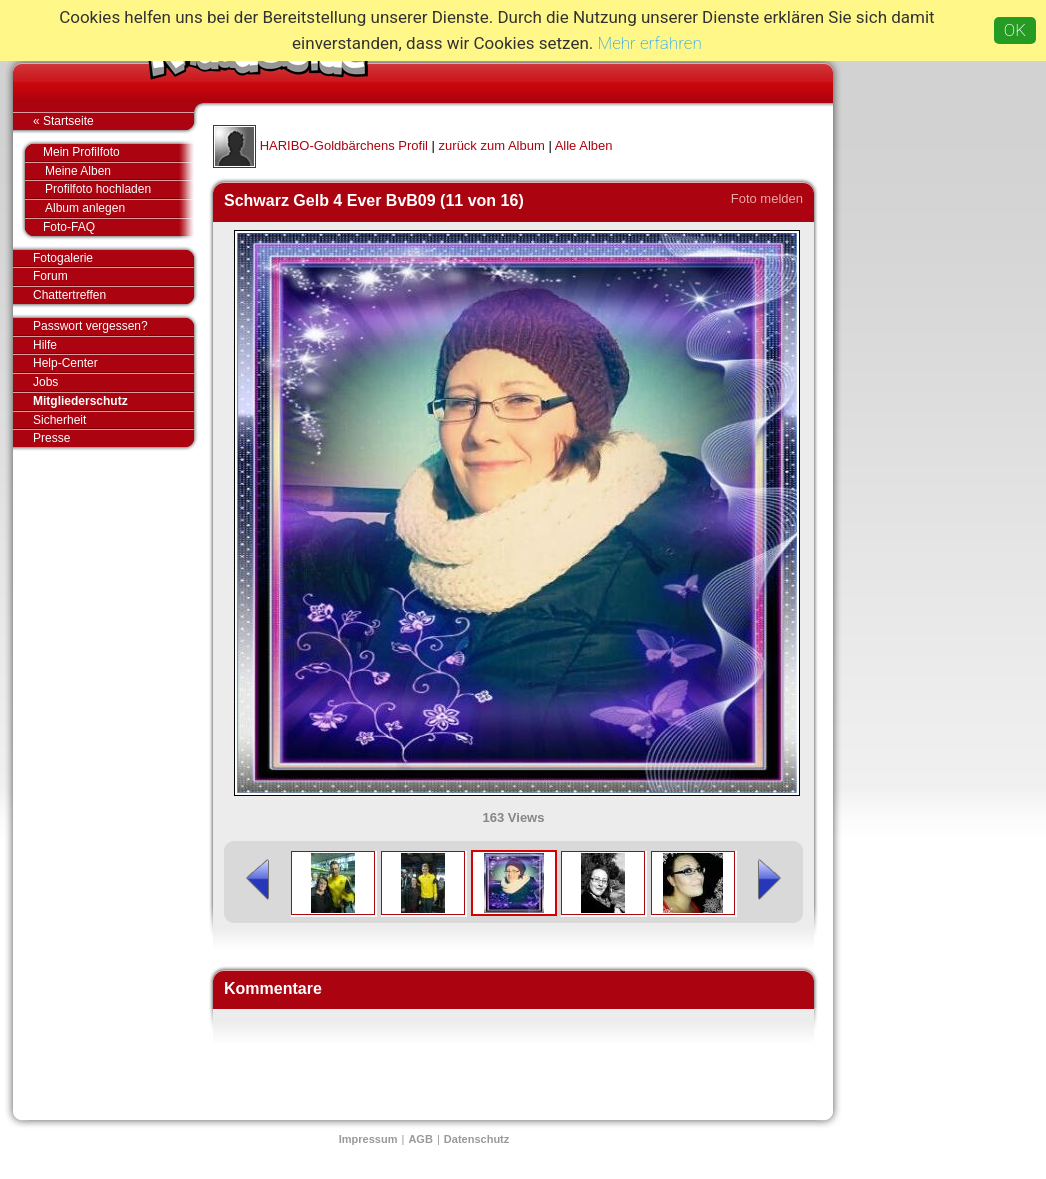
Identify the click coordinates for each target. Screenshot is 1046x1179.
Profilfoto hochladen (119, 189)
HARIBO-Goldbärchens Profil (344, 145)
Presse (113, 438)
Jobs (45, 382)
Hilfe (45, 345)
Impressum (368, 1139)
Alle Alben (584, 145)
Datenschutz (476, 1139)
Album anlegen (119, 208)
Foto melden (767, 198)
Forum (50, 276)
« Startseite (113, 121)
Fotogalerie (113, 259)
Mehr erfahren (650, 43)
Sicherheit (59, 420)
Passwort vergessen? (113, 327)
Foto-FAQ (108, 227)
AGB (420, 1139)
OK (1015, 30)
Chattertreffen (113, 295)
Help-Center (65, 363)
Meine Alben (119, 171)
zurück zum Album (492, 145)
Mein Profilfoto (108, 153)
